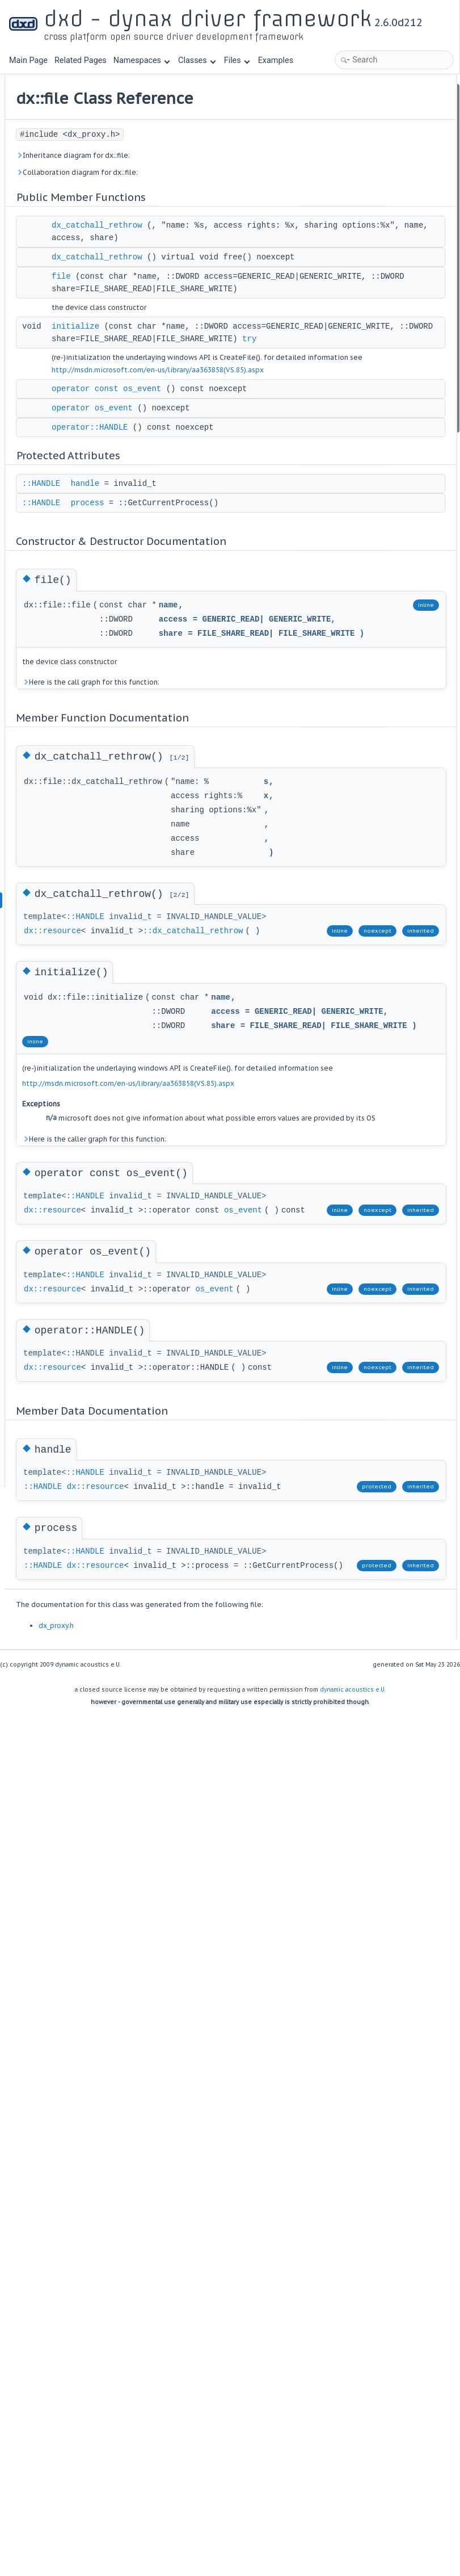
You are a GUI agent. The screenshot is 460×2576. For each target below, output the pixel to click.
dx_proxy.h (196, 2305)
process (228, 647)
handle (226, 627)
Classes (197, 60)
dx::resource (193, 1165)
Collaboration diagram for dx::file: (217, 191)
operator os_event (232, 552)
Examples (275, 60)
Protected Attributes (362, 212)
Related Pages (80, 60)
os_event (183, 1643)
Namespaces (141, 60)
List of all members (360, 440)
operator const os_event (247, 520)
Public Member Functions (371, 90)
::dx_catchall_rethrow (219, 1178)
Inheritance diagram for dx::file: (214, 174)
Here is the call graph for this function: (231, 866)
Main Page (28, 60)
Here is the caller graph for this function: (219, 1502)
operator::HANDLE (230, 571)
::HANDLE (182, 627)
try (199, 445)
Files (237, 60)
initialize (216, 395)
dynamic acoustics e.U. (353, 2369)
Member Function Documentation (384, 288)
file (202, 320)
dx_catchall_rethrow (237, 244)
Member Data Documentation (378, 395)
